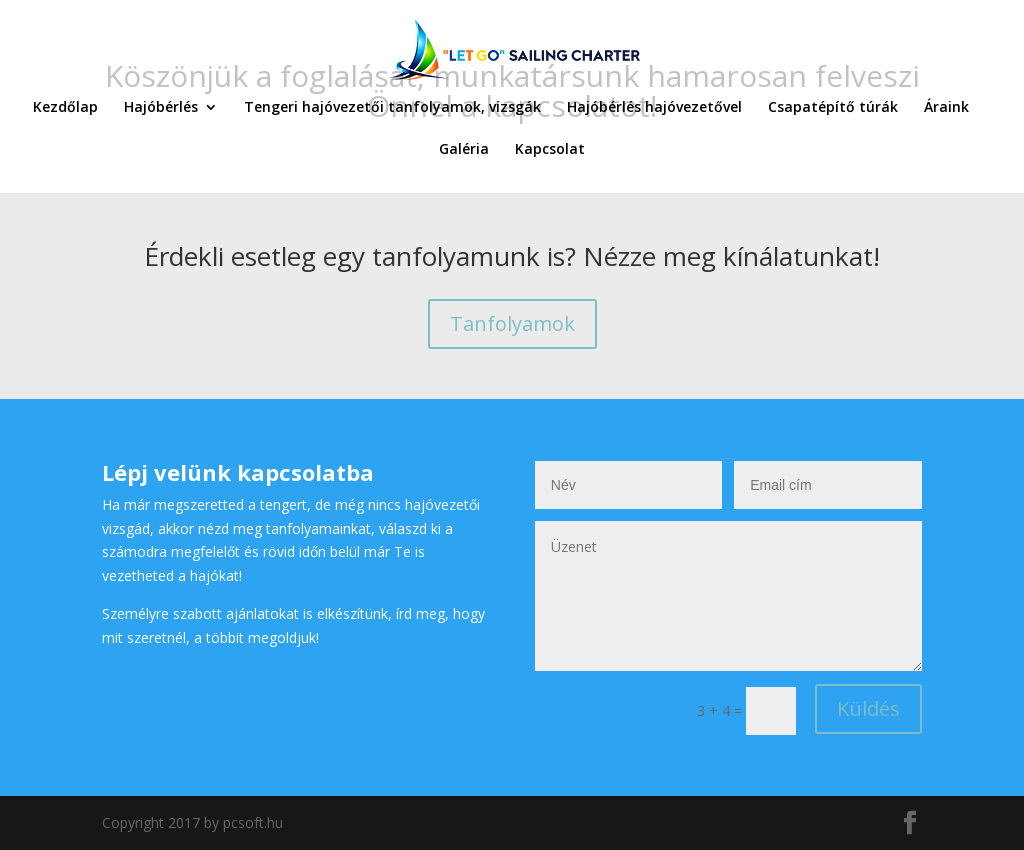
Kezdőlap (65, 108)
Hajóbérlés (161, 108)
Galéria (464, 150)
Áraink (946, 108)
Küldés (868, 708)
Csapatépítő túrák (833, 108)
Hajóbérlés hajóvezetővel (654, 108)
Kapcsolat (550, 150)
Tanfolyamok (512, 323)
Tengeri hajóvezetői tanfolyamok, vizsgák (392, 108)
